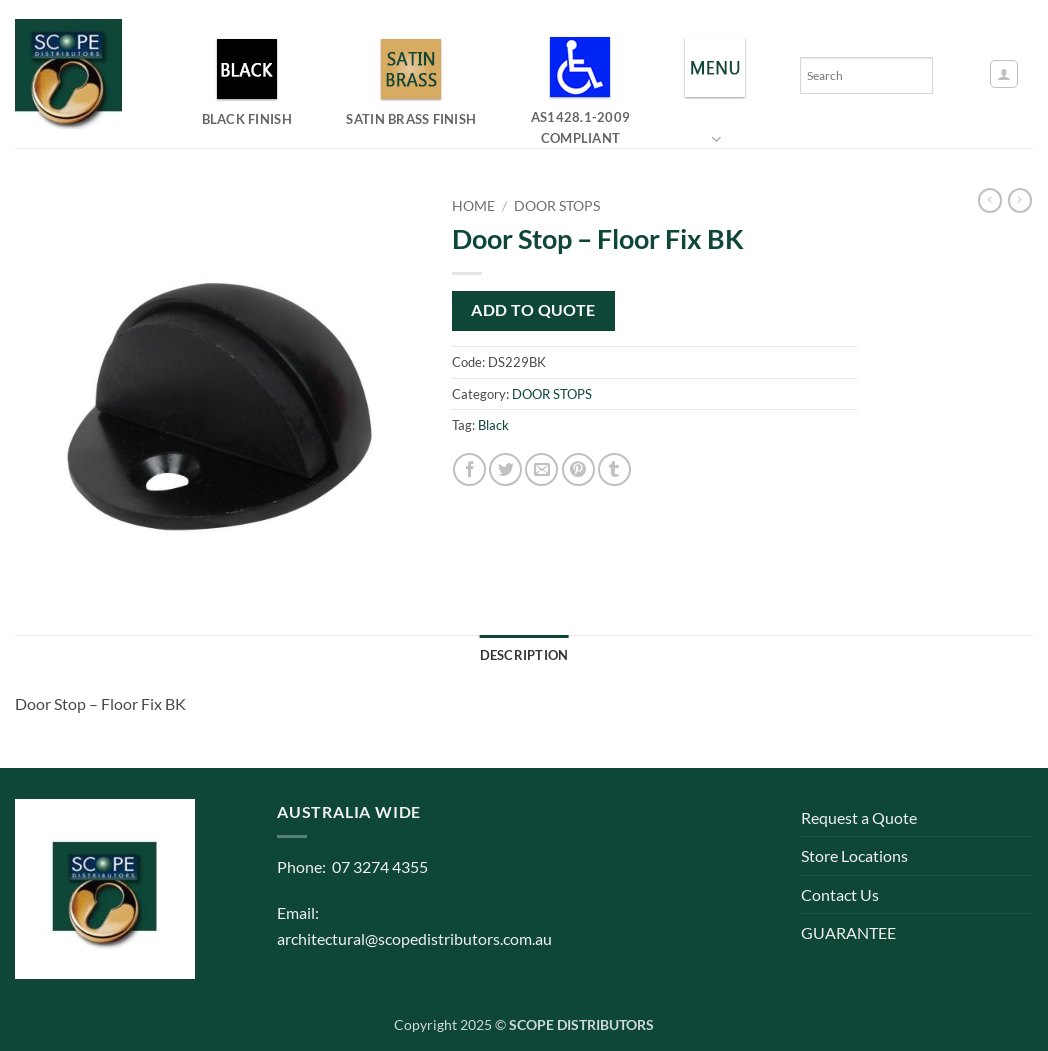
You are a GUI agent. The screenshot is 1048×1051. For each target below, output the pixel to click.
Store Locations (854, 855)
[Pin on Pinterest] (578, 469)
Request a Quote (859, 817)
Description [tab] (524, 655)
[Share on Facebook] (469, 469)
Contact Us (840, 894)
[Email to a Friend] (541, 469)
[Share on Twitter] (505, 469)
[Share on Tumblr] (614, 469)
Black (493, 425)
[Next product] (990, 200)
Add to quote (533, 310)
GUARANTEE (848, 932)
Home (473, 206)
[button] (1004, 74)
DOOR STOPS (557, 206)
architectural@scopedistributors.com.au (414, 938)
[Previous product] (1020, 200)
